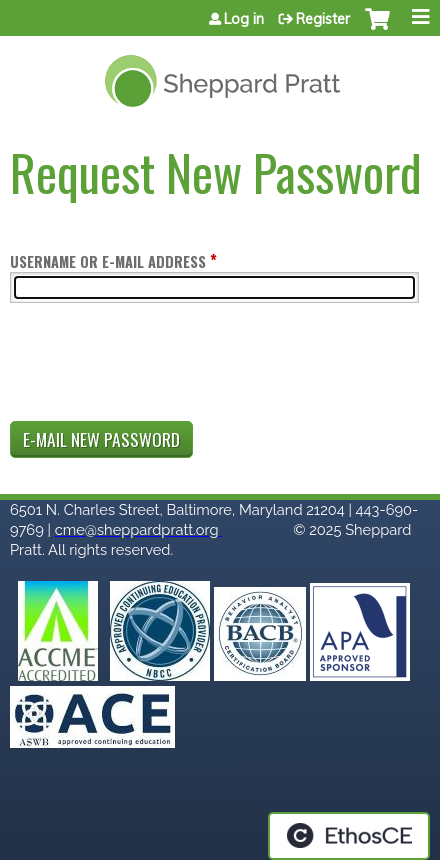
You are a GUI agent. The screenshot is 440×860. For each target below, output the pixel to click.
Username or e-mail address (108, 261)
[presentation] (162, 366)
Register (323, 19)
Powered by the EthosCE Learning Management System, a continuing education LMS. (349, 836)
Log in (244, 19)
